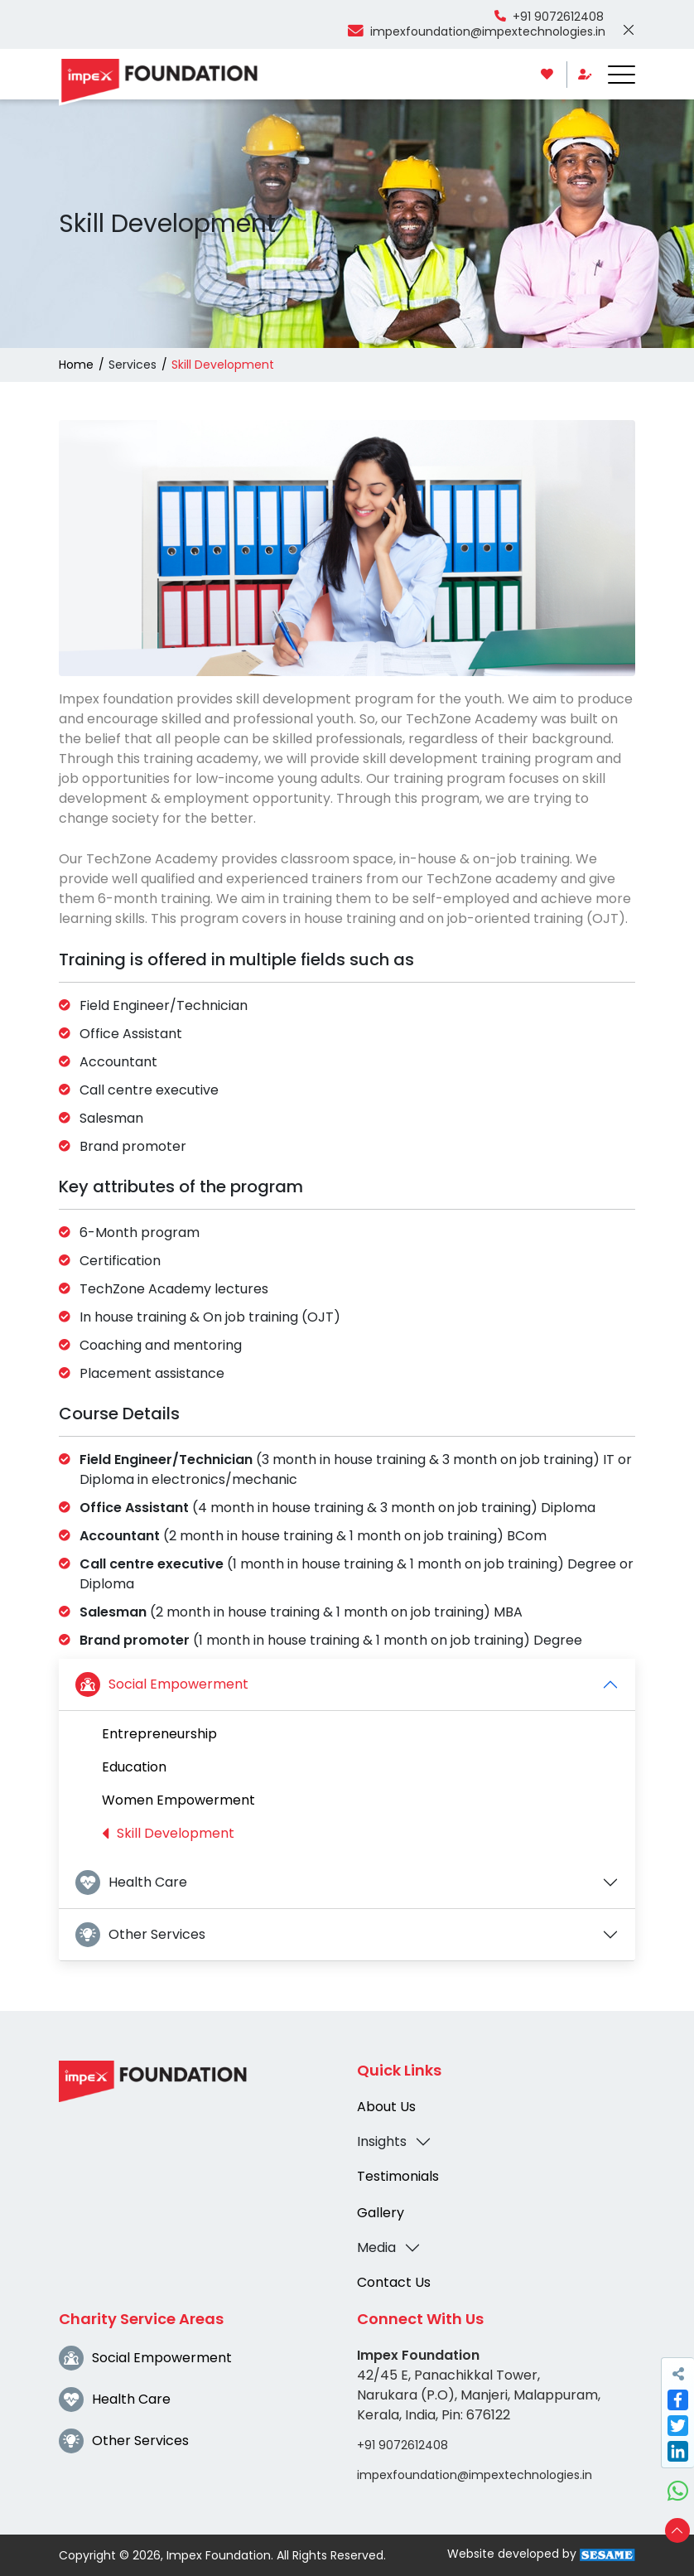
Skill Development (168, 1833)
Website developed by (541, 2553)
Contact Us (394, 2282)
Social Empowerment (161, 1684)
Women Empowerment (178, 1800)
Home (76, 364)
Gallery (380, 2212)
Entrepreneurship (159, 1733)
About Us (386, 2106)
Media (376, 2248)
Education (134, 1766)
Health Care (131, 1882)
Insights (382, 2142)
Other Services (140, 1934)
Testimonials (398, 2176)
